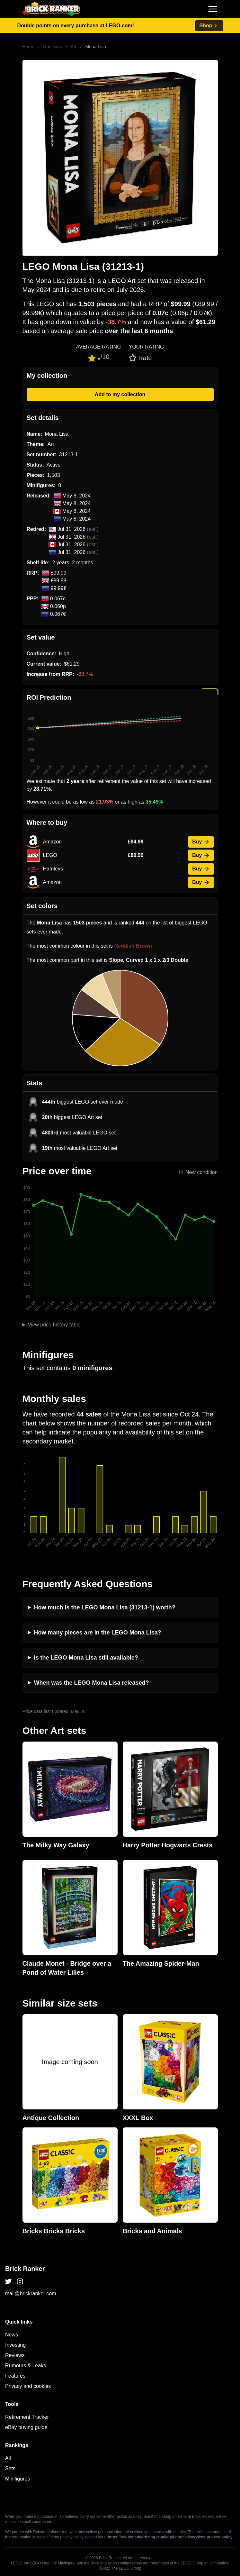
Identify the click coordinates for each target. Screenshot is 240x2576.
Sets (10, 2468)
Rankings (52, 46)
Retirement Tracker (27, 2417)
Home (28, 46)
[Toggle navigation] (213, 9)
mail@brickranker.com (30, 2293)
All (8, 2458)
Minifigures (17, 2478)
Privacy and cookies (28, 2386)
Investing (15, 2345)
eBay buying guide (26, 2427)
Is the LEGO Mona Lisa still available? (86, 1657)
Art (73, 46)
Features (15, 2376)
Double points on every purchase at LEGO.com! (75, 25)
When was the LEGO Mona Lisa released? (91, 1682)
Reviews (14, 2355)
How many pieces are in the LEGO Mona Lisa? (97, 1632)
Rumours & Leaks (25, 2365)
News (11, 2334)
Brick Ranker (25, 2268)
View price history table (54, 1324)
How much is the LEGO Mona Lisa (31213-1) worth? (104, 1607)
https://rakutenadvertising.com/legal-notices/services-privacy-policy (170, 2537)
